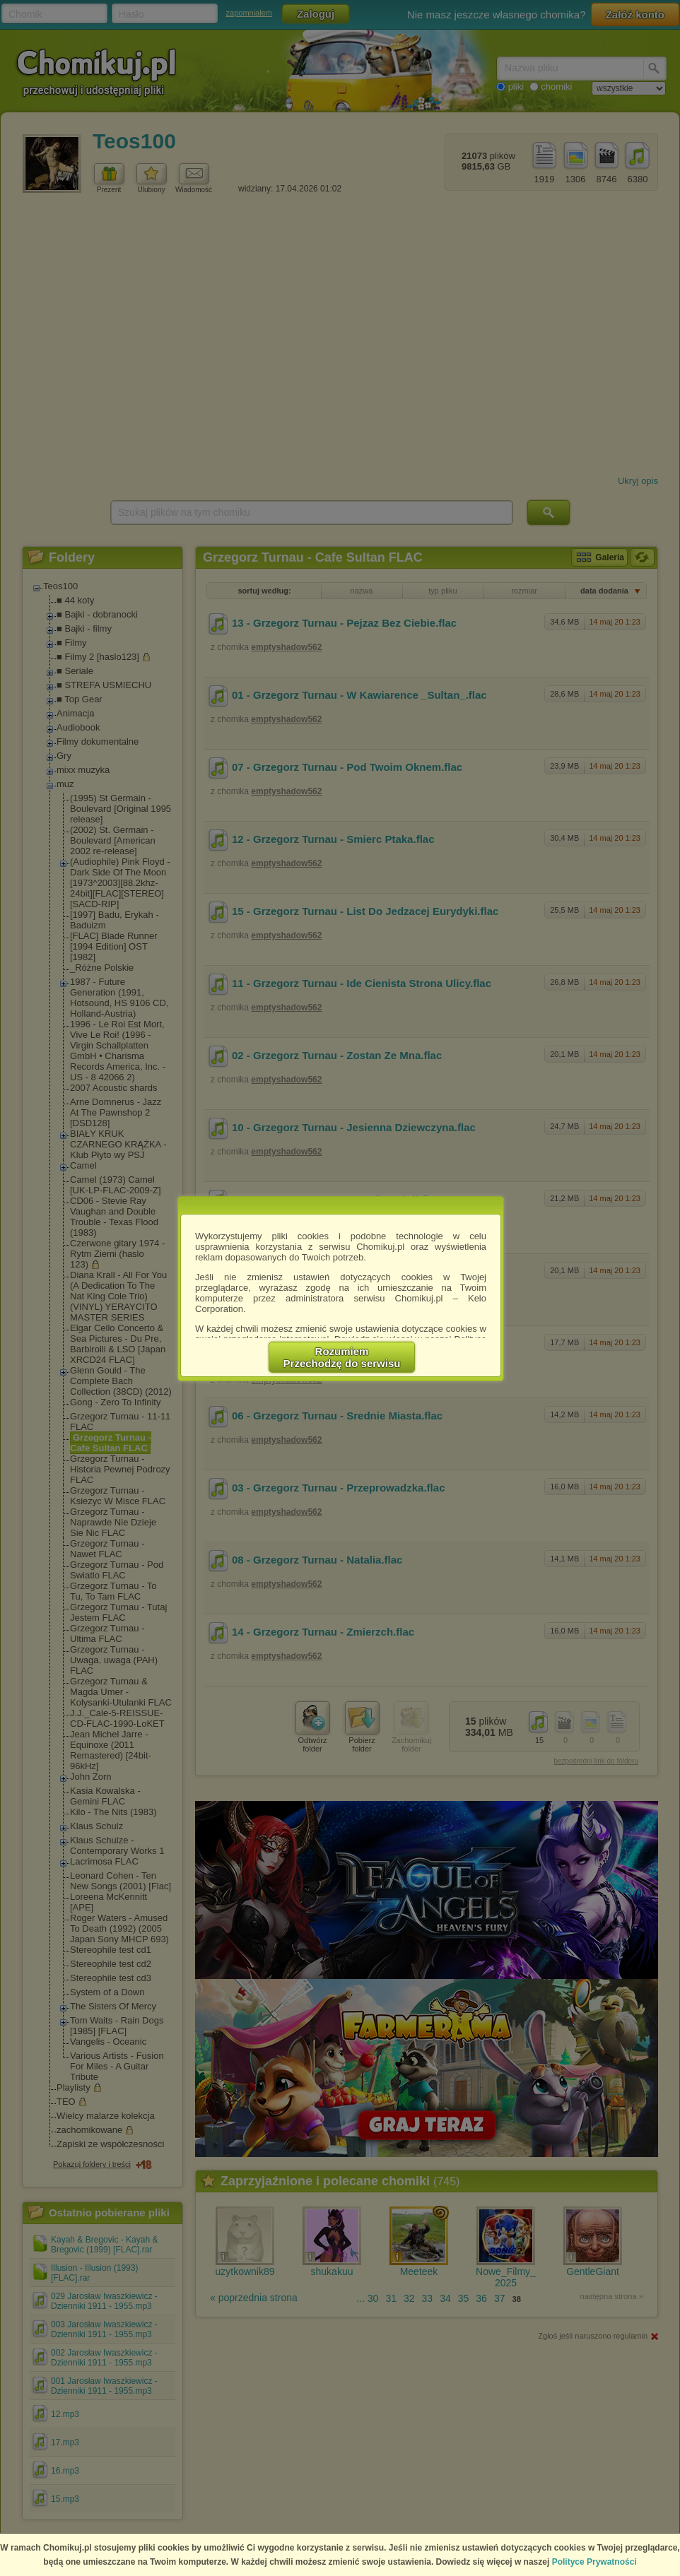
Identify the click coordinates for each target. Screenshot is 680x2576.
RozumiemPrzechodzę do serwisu (342, 1357)
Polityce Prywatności (594, 2562)
